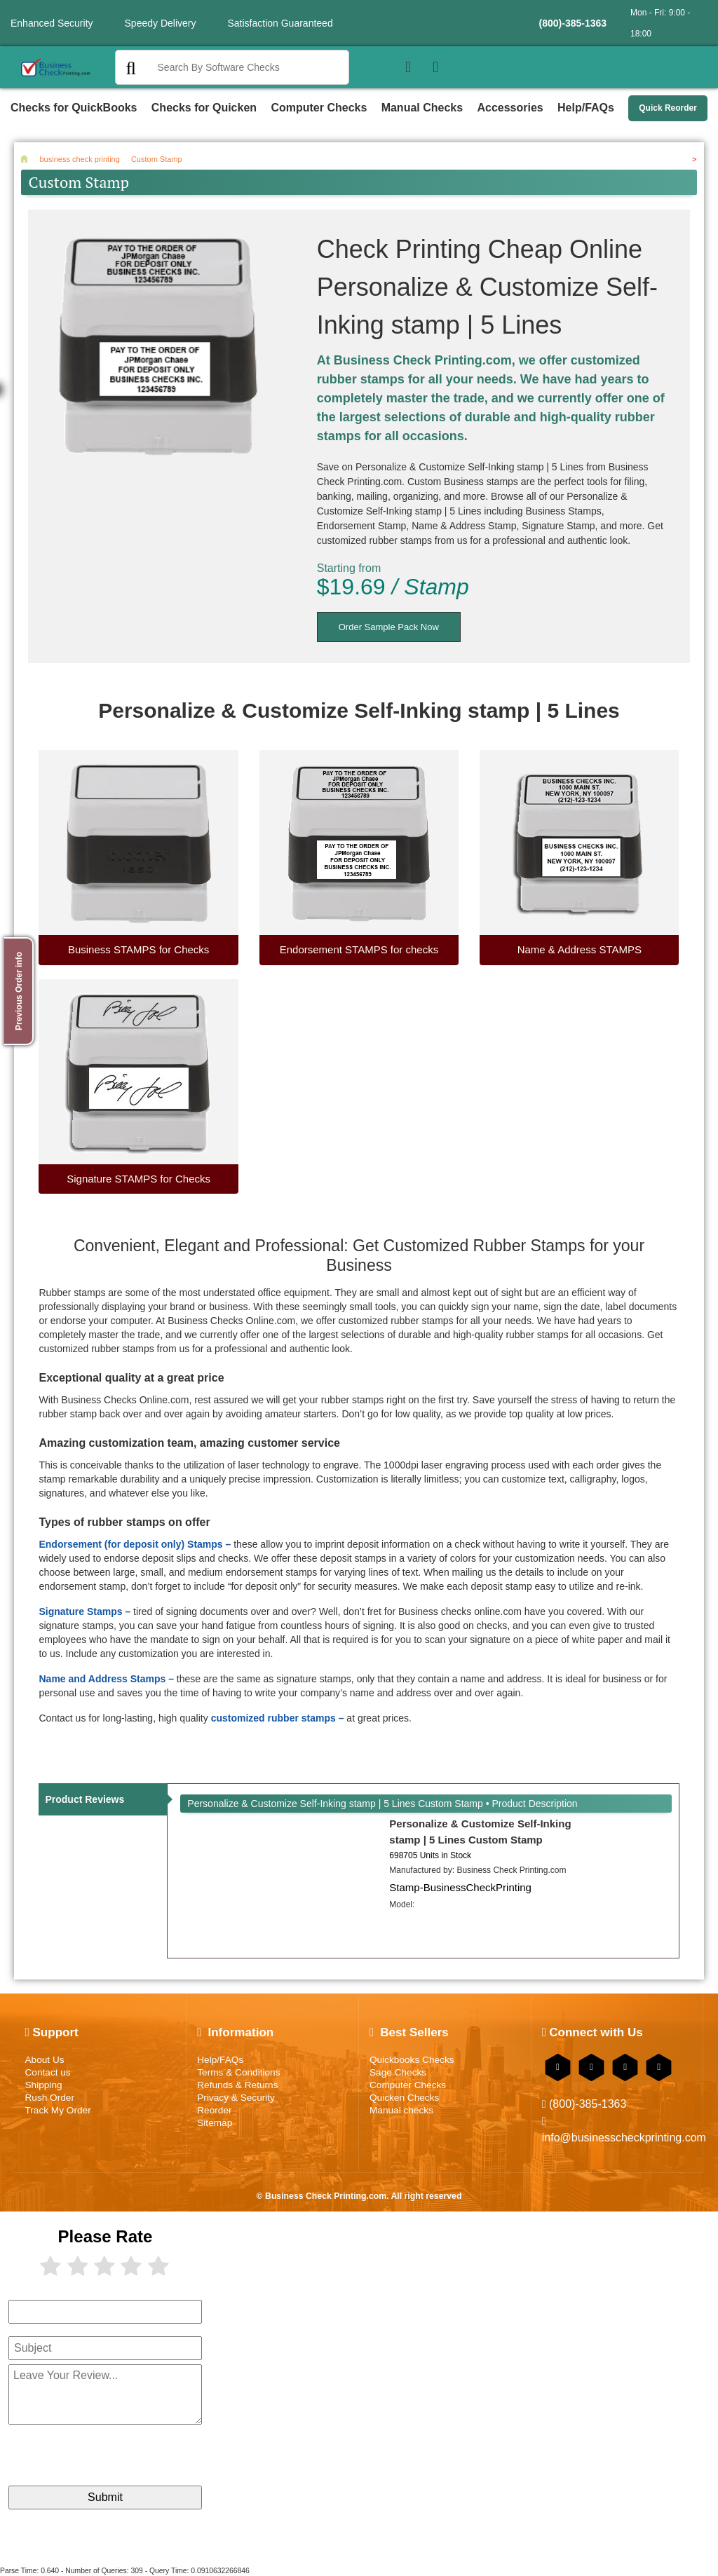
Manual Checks (422, 108)
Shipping (43, 2085)
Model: (401, 1904)
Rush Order (49, 2097)
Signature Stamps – (84, 1611)
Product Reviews (84, 1799)
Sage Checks (398, 2072)
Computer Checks (319, 108)
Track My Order (57, 2110)
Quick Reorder (668, 108)
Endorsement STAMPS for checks (359, 949)
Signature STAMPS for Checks (138, 1179)
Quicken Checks (404, 2097)
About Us (44, 2059)
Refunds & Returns (237, 2085)
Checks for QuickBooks (74, 108)
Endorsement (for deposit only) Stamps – (135, 1544)
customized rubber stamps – (277, 1718)
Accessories (510, 108)
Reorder (214, 2110)
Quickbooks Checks (412, 2059)
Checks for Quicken (204, 108)
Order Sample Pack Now (389, 627)
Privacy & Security (236, 2097)
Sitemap (214, 2123)
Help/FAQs (585, 108)
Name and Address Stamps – (106, 1678)
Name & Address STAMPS (579, 949)
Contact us (47, 2072)
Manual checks (401, 2110)
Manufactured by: (477, 1870)
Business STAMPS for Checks (138, 949)
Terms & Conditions (238, 2072)
